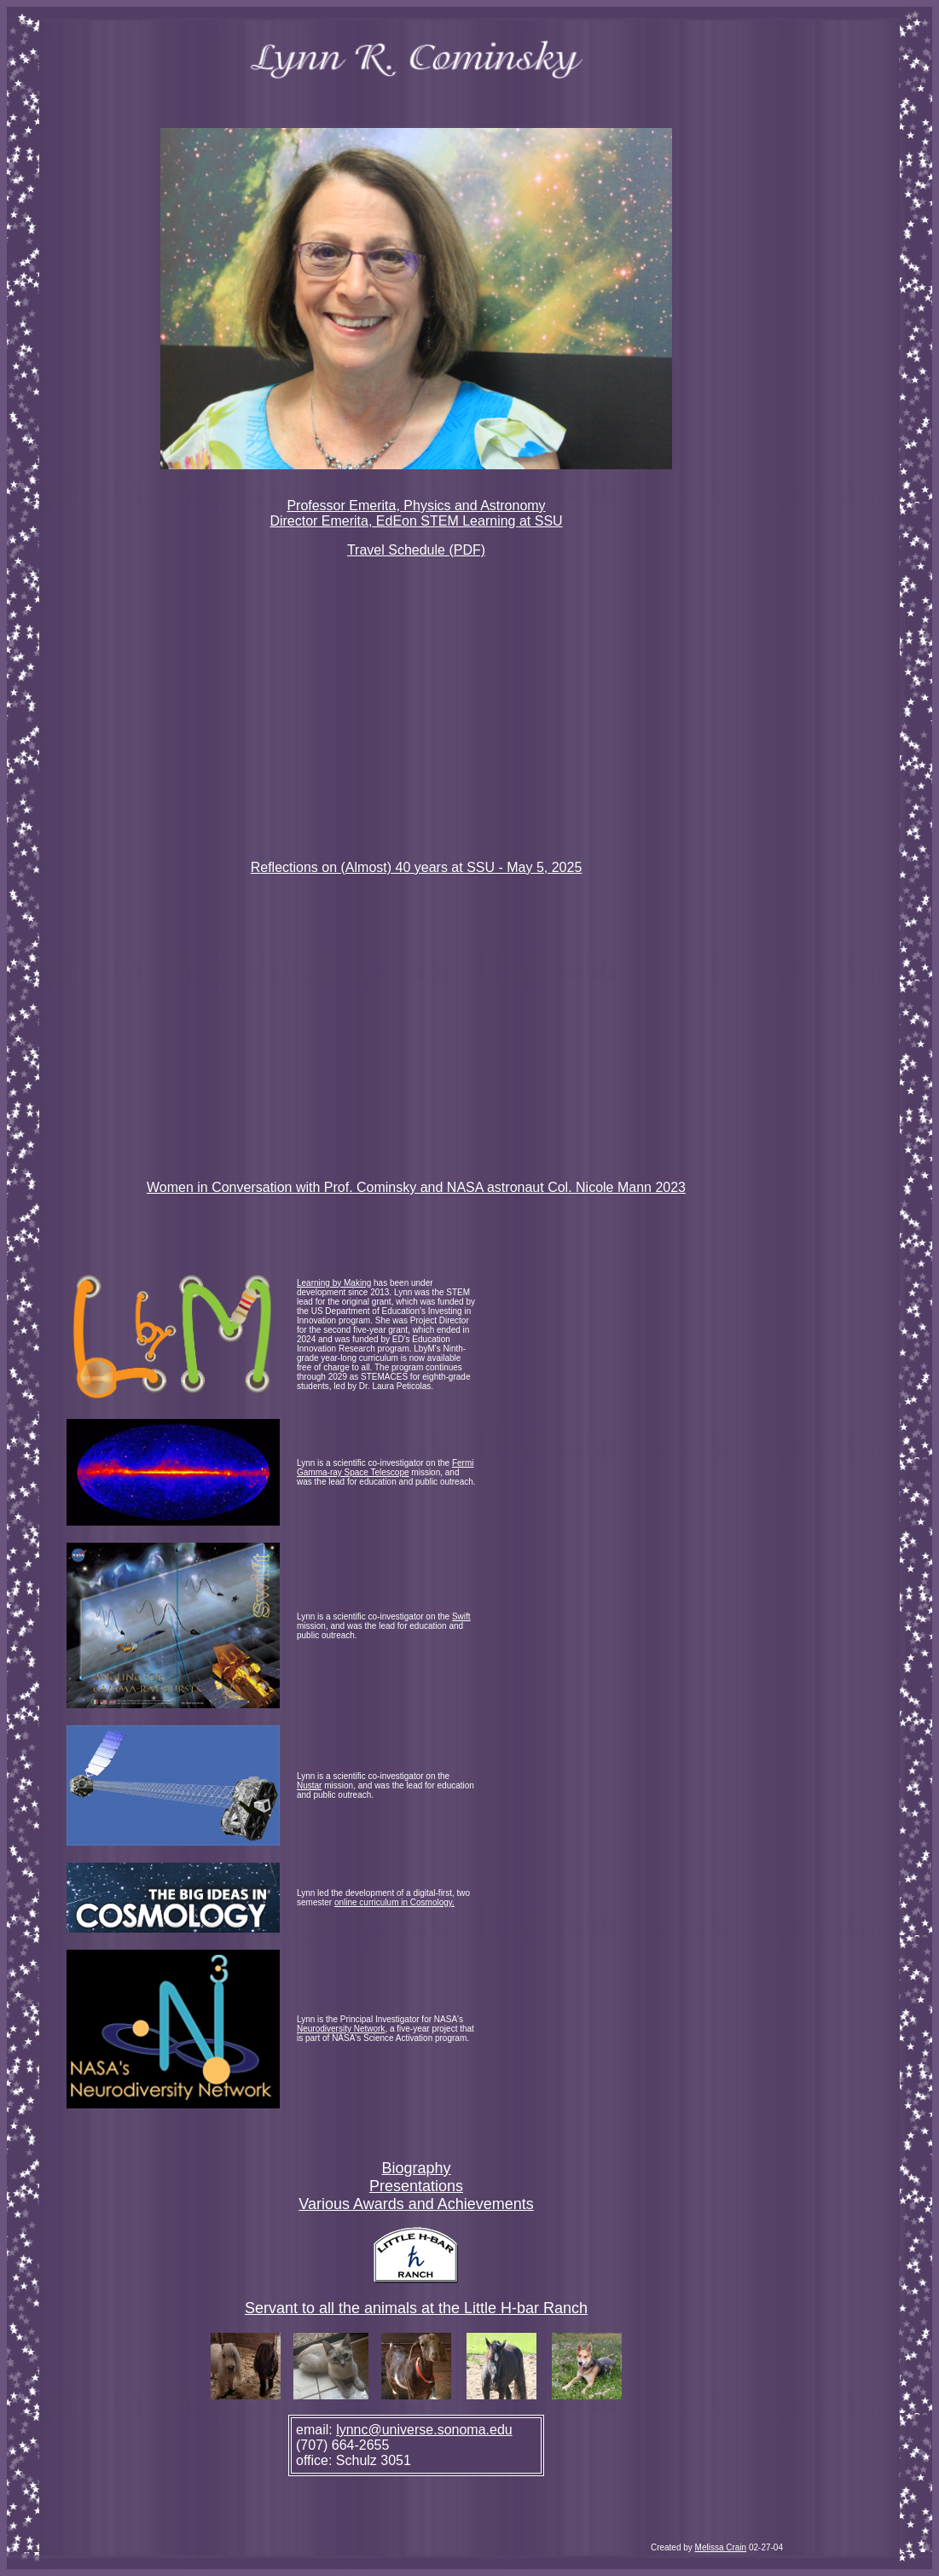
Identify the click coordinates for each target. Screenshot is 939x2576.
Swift (461, 1616)
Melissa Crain (721, 2547)
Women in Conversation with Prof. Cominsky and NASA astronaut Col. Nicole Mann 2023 (416, 1187)
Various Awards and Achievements (416, 2204)
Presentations (416, 2186)
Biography (415, 2168)
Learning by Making (334, 1283)
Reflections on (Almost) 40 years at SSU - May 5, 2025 (417, 867)
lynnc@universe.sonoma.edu (424, 2429)
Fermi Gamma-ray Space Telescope (385, 1467)
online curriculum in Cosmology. (394, 1902)
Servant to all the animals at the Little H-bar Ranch (416, 2308)
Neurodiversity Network (341, 2028)
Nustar (309, 1785)
